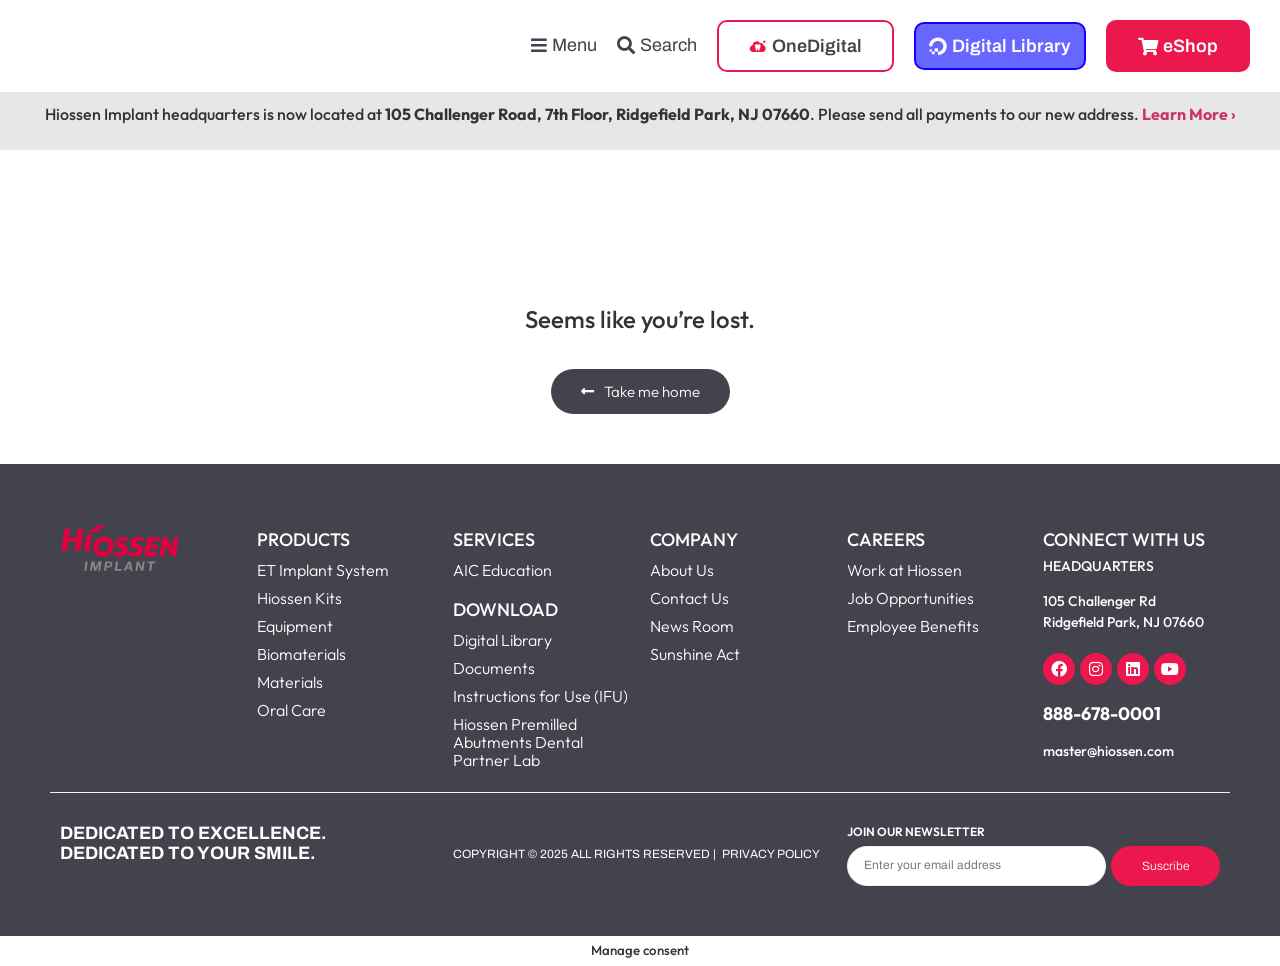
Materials (290, 682)
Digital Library (502, 640)
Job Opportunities (910, 598)
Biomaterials (301, 654)
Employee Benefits (913, 626)
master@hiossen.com (1108, 751)
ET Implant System (323, 570)
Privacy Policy (771, 854)
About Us (682, 570)
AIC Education (502, 570)
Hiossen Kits (299, 598)
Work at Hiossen (904, 570)
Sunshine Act (695, 654)
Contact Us (689, 598)
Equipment (295, 626)
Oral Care (291, 710)
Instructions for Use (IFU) (540, 696)
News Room (692, 626)
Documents (494, 668)
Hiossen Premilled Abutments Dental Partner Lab (518, 742)
